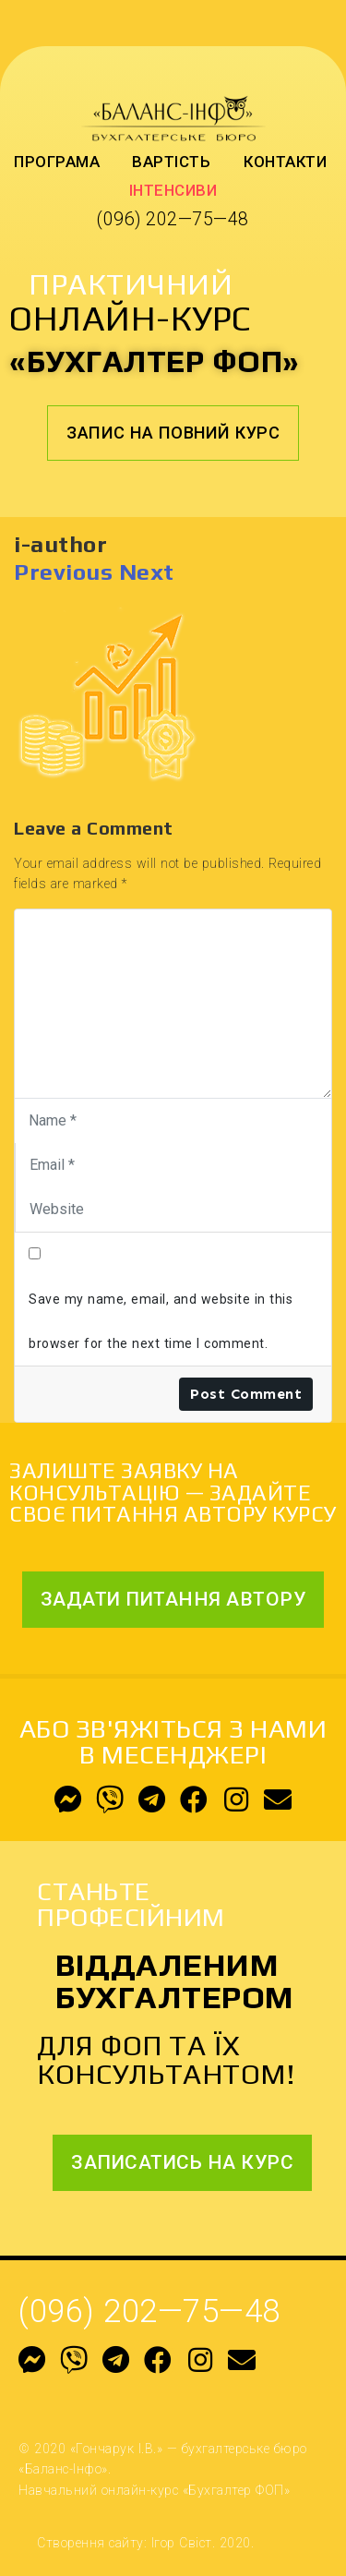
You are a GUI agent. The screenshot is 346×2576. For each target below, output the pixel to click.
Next (146, 572)
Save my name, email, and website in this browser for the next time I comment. (160, 1321)
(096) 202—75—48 (173, 219)
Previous (63, 572)
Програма (57, 161)
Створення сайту (90, 2542)
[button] (173, 433)
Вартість (171, 161)
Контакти (285, 161)
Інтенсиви (173, 190)
